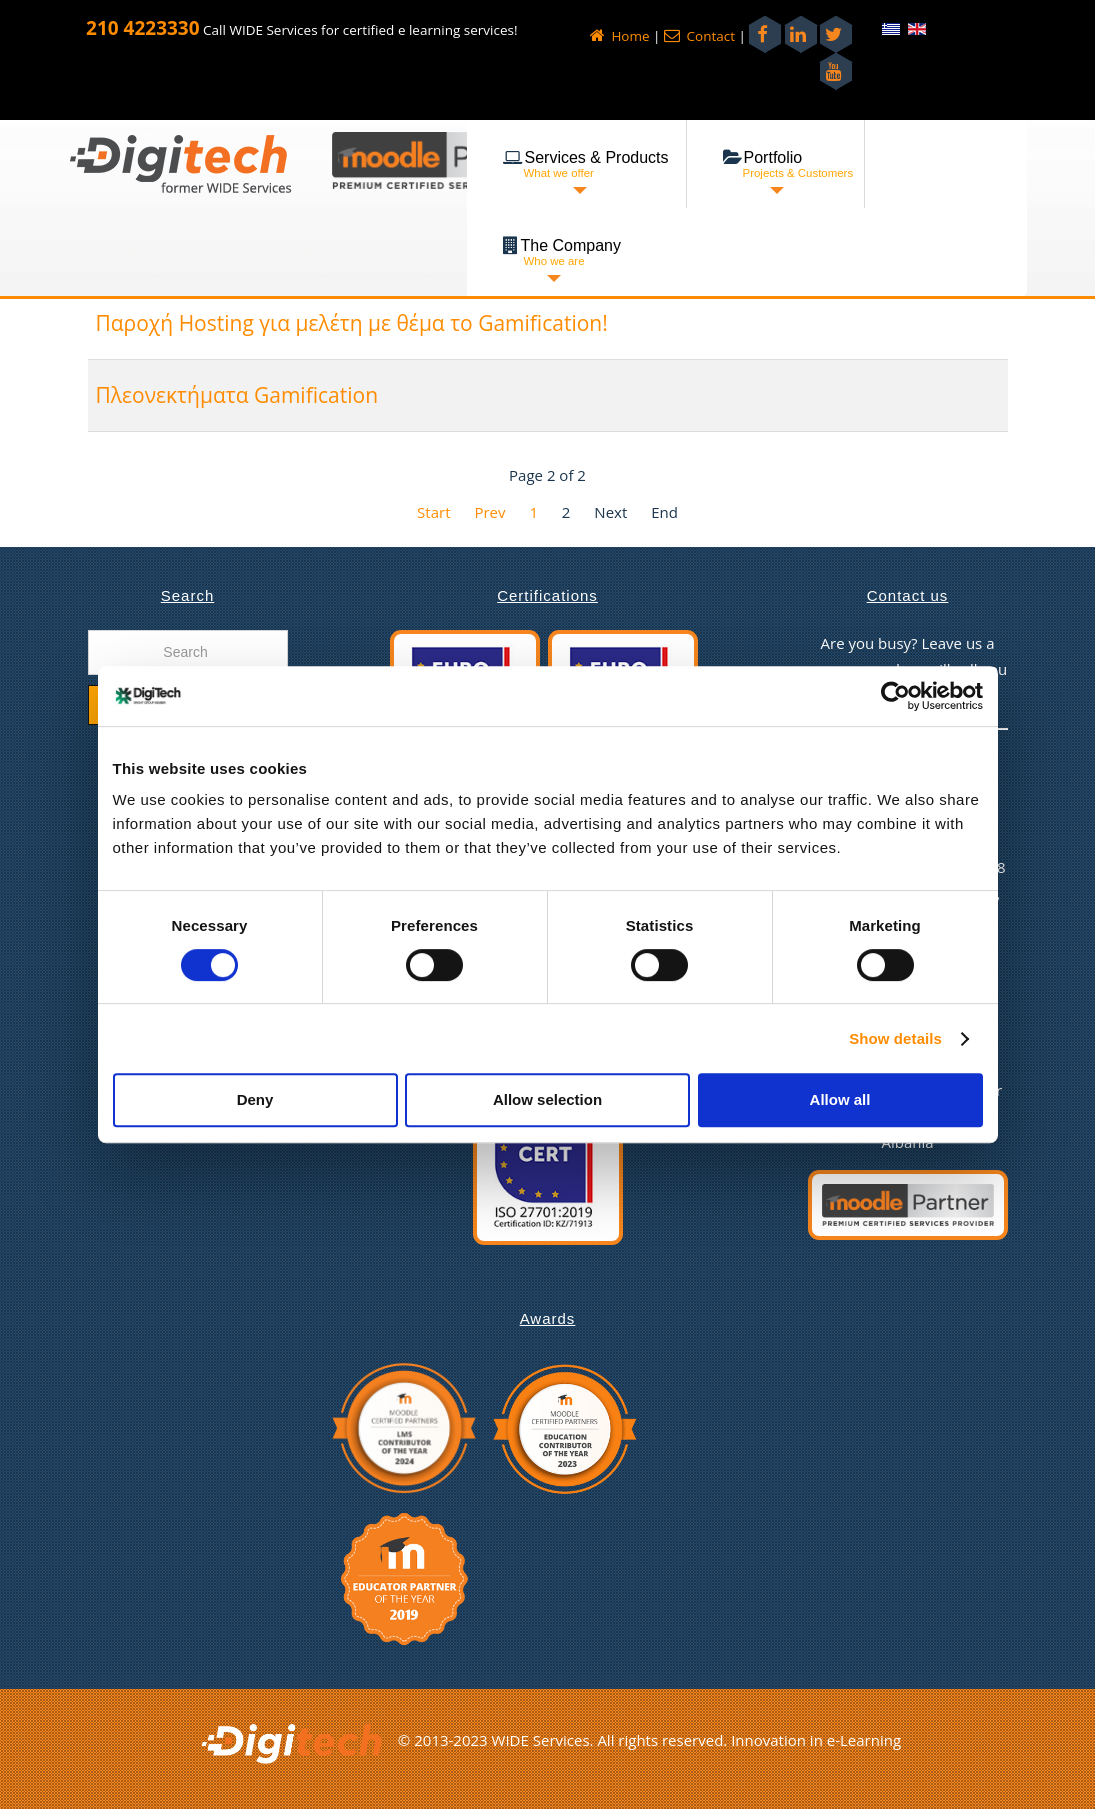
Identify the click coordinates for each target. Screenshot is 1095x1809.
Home (620, 36)
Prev (489, 512)
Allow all (840, 1099)
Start (433, 512)
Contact (699, 36)
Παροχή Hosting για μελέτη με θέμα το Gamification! (352, 323)
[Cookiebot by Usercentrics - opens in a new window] (895, 696)
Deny (255, 1099)
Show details (895, 1038)
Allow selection (547, 1099)
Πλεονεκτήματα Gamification (237, 395)
